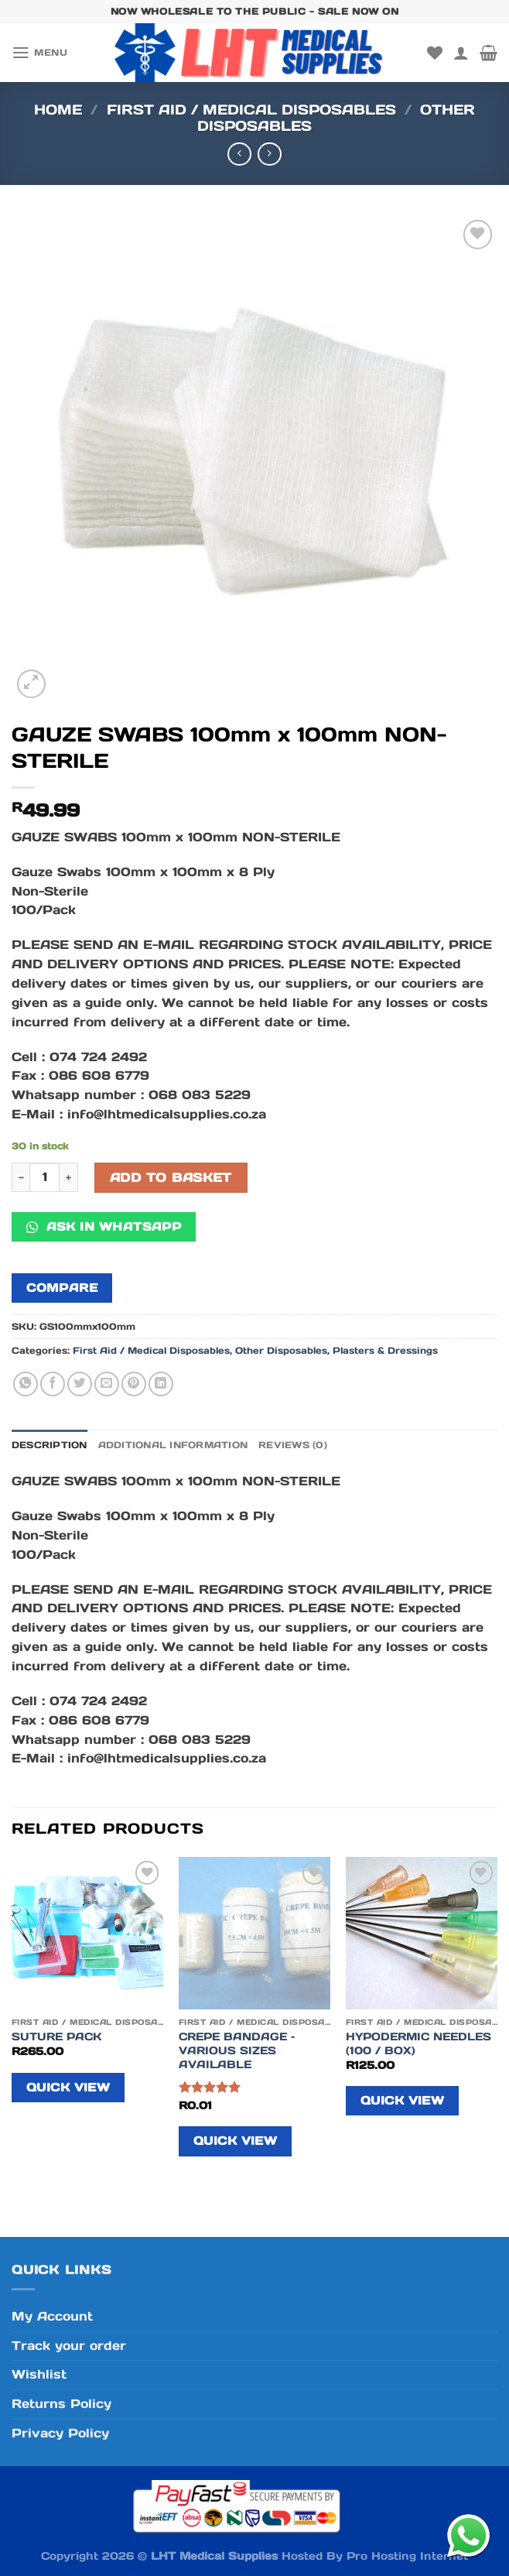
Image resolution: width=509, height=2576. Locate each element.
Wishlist (39, 2374)
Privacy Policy (60, 2433)
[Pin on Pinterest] (133, 1384)
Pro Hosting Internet (407, 2556)
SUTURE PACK (56, 2036)
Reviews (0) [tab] (292, 1445)
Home (58, 109)
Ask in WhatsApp (103, 1226)
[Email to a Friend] (106, 1384)
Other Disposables (281, 1350)
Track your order (69, 2345)
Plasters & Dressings (385, 1350)
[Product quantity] (44, 1178)
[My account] (461, 53)
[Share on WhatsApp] (25, 1384)
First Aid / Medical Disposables (251, 109)
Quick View (68, 2087)
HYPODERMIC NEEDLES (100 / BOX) (418, 2043)
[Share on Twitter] (79, 1384)
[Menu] (39, 52)
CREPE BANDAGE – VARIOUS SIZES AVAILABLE (237, 2050)
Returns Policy (61, 2403)
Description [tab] (49, 1445)
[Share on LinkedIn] (161, 1384)
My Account (52, 2316)
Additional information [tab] (173, 1445)
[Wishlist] (434, 53)
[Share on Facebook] (52, 1384)
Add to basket (171, 1177)
